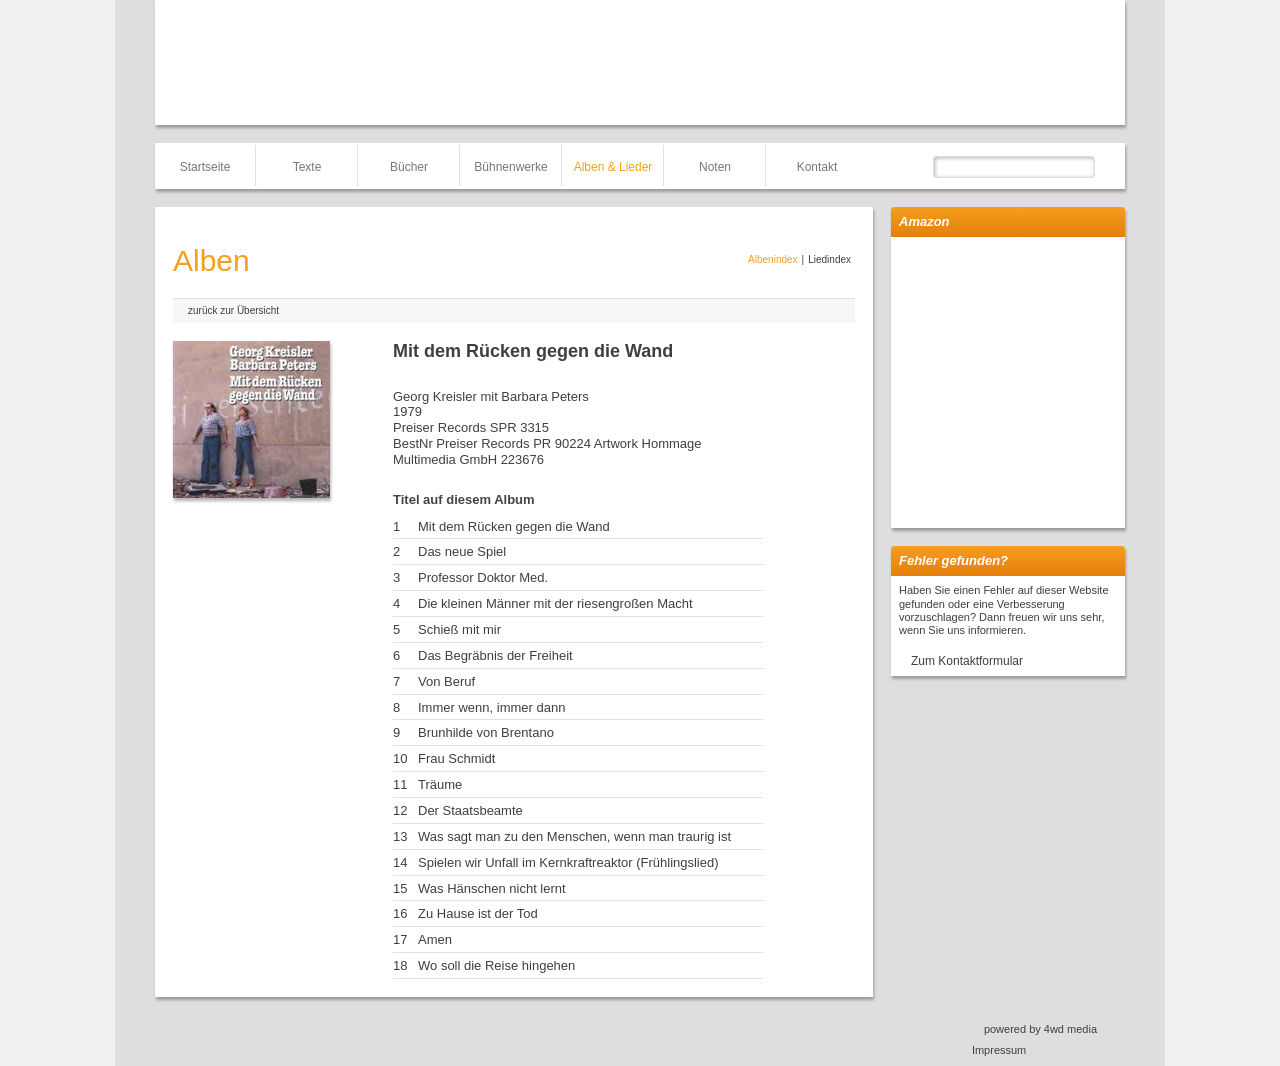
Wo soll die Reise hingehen (496, 965)
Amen (435, 939)
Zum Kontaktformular (967, 661)
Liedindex (829, 259)
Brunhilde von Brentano (486, 732)
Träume (440, 784)
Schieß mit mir (459, 629)
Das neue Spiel (462, 551)
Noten (715, 167)
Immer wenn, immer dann (491, 707)
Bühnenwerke (510, 167)
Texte (307, 167)
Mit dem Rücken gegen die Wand (514, 526)
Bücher (409, 167)
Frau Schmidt (456, 758)
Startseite (205, 167)
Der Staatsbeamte (470, 810)
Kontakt (817, 167)
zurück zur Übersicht (233, 310)
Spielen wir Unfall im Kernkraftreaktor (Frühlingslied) (568, 862)
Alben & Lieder (613, 167)
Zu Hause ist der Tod (478, 913)
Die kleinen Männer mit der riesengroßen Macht (555, 603)
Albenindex (772, 259)
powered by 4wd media (1040, 1029)
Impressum (999, 1050)
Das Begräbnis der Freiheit (495, 655)
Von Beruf (446, 681)
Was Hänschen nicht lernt (492, 888)
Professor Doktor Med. (483, 577)
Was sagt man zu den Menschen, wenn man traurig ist (574, 836)
